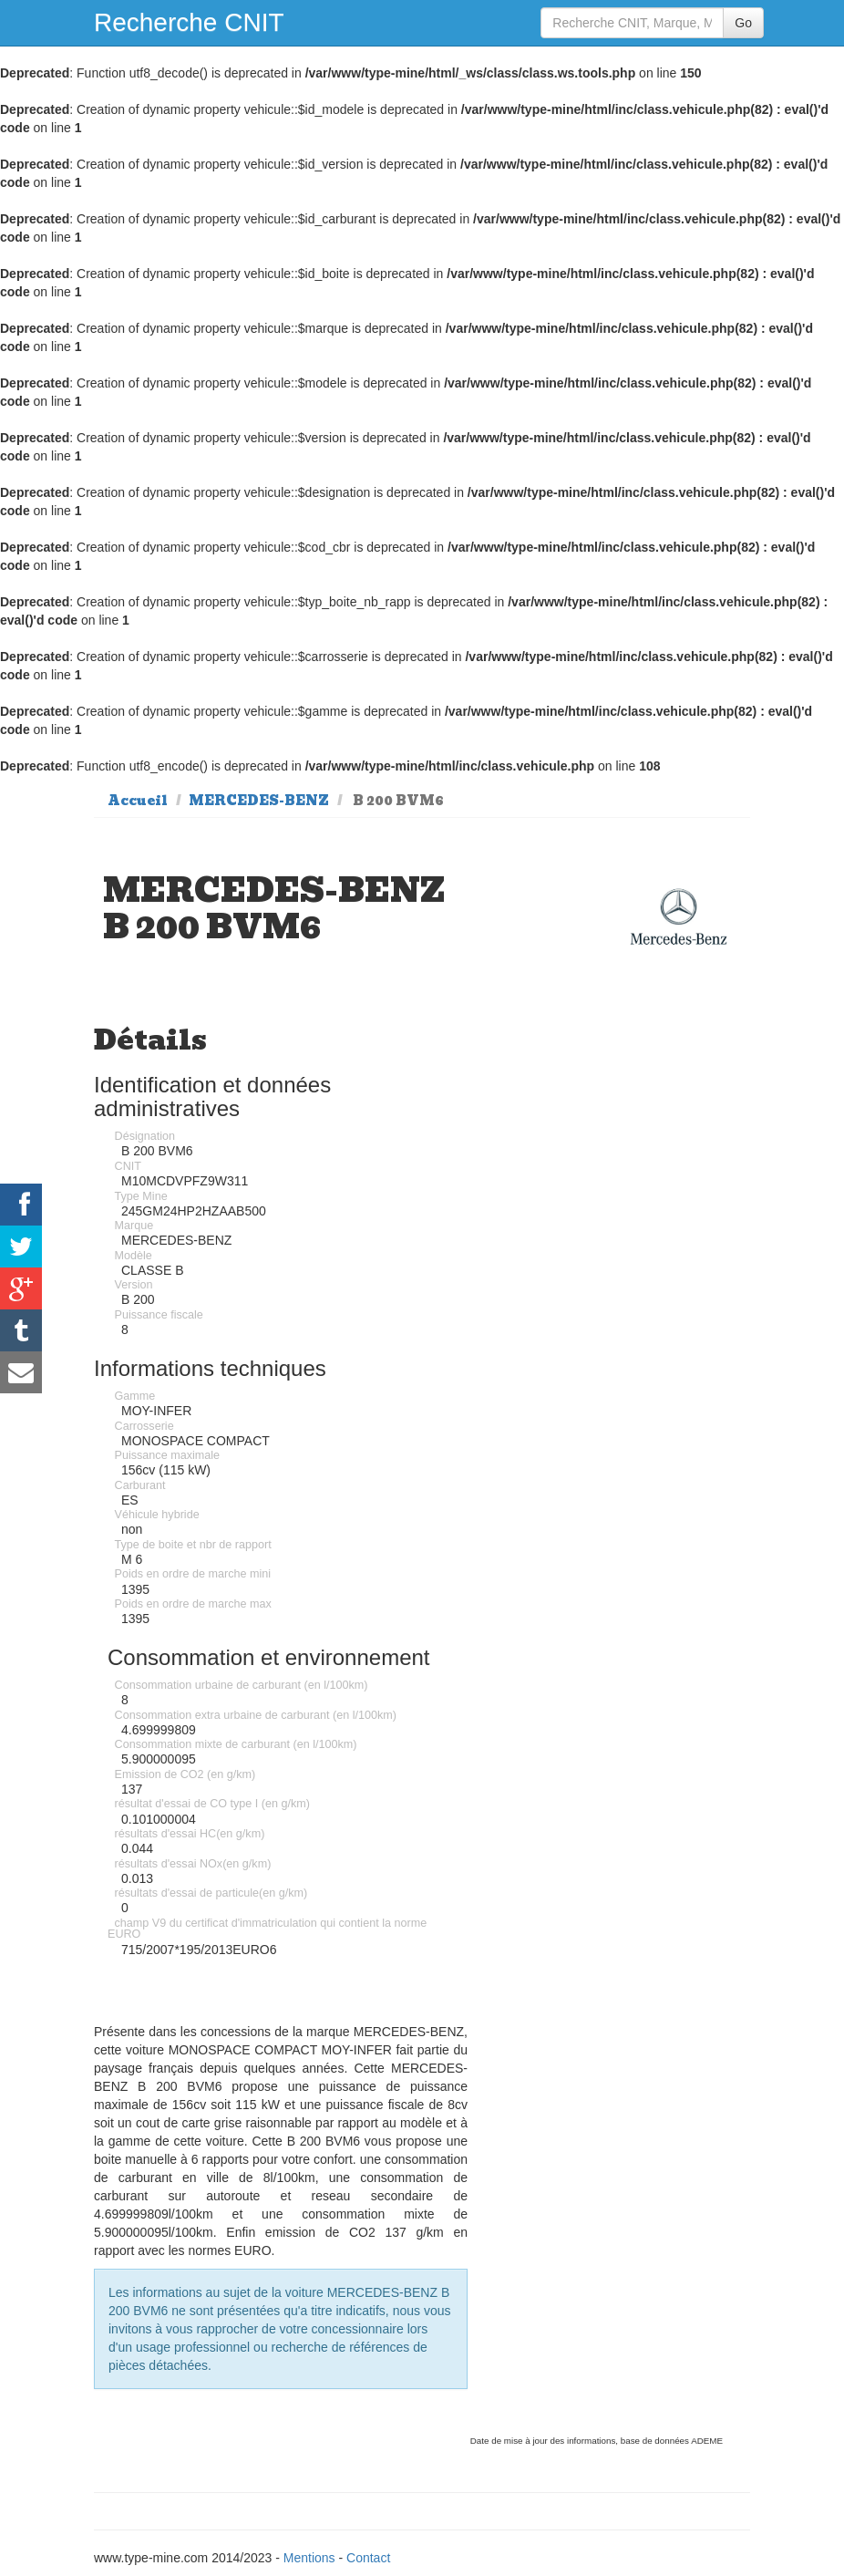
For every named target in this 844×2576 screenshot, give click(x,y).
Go (743, 23)
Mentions (309, 2557)
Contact (368, 2557)
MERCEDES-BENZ (259, 801)
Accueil (138, 801)
